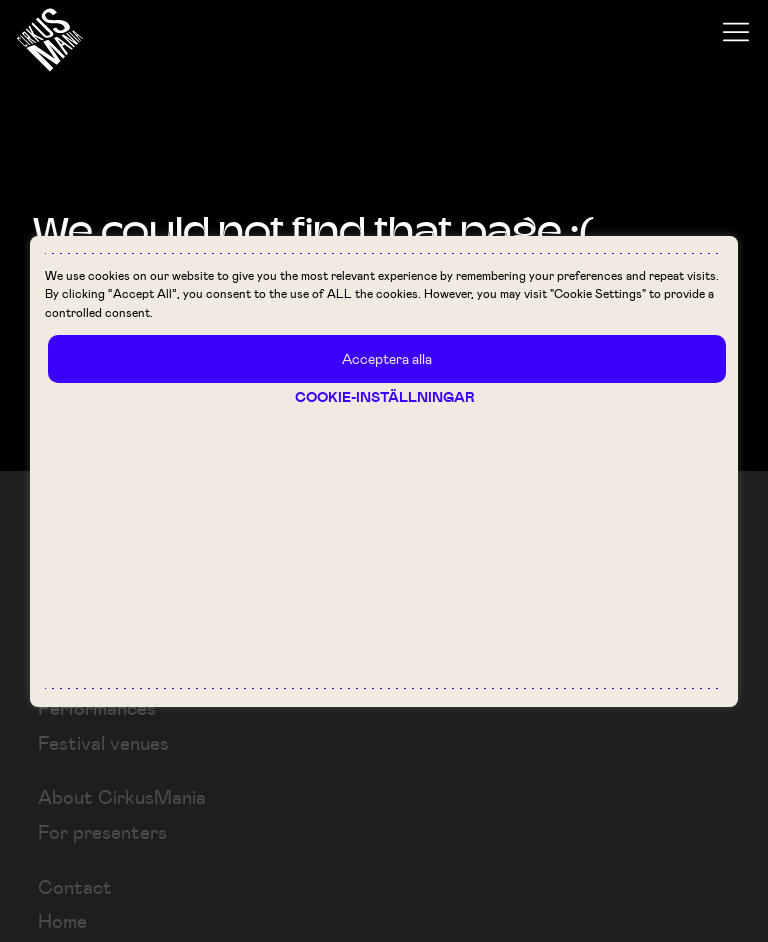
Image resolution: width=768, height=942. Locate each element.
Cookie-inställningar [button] (385, 397)
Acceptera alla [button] (387, 358)
